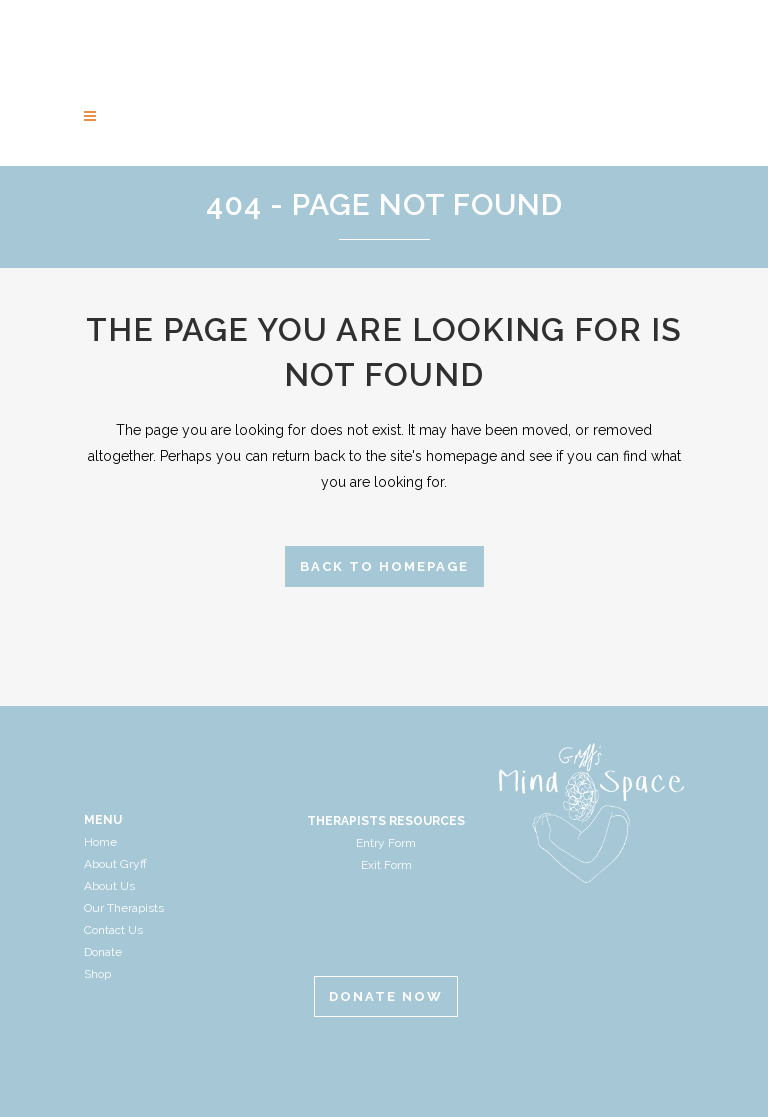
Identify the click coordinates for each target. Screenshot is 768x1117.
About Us (109, 886)
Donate (103, 952)
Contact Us (113, 930)
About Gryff (115, 864)
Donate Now (386, 996)
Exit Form (386, 865)
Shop (97, 974)
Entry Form (386, 843)
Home (100, 842)
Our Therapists (124, 908)
